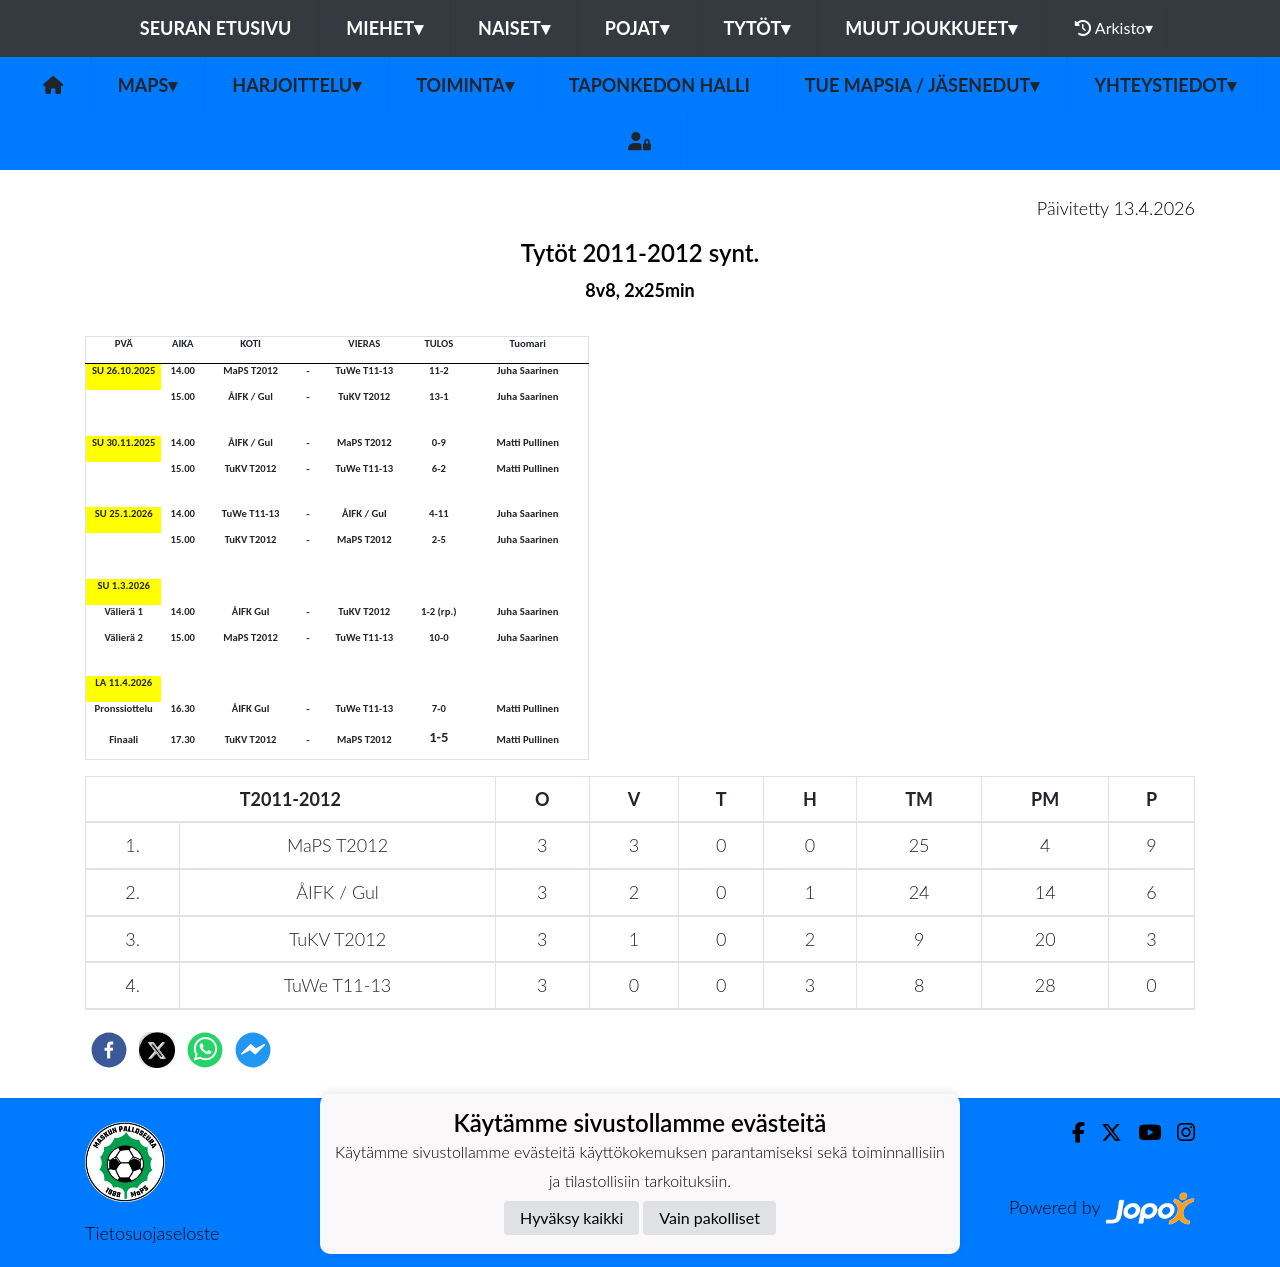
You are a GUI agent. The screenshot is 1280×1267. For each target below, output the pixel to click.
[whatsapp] (205, 1050)
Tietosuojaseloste (152, 1233)
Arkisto (1114, 28)
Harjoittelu (296, 85)
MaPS (148, 85)
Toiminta (465, 85)
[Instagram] (1178, 1132)
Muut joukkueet (931, 28)
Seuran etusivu (216, 28)
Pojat (637, 28)
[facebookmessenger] (253, 1050)
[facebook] (109, 1050)
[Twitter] (1103, 1132)
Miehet (384, 28)
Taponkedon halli (659, 85)
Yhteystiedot (1165, 85)
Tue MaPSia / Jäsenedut (922, 85)
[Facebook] (1070, 1132)
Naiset (514, 28)
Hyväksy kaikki (571, 1217)
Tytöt (757, 28)
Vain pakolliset (709, 1217)
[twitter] (157, 1050)
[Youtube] (1141, 1132)
